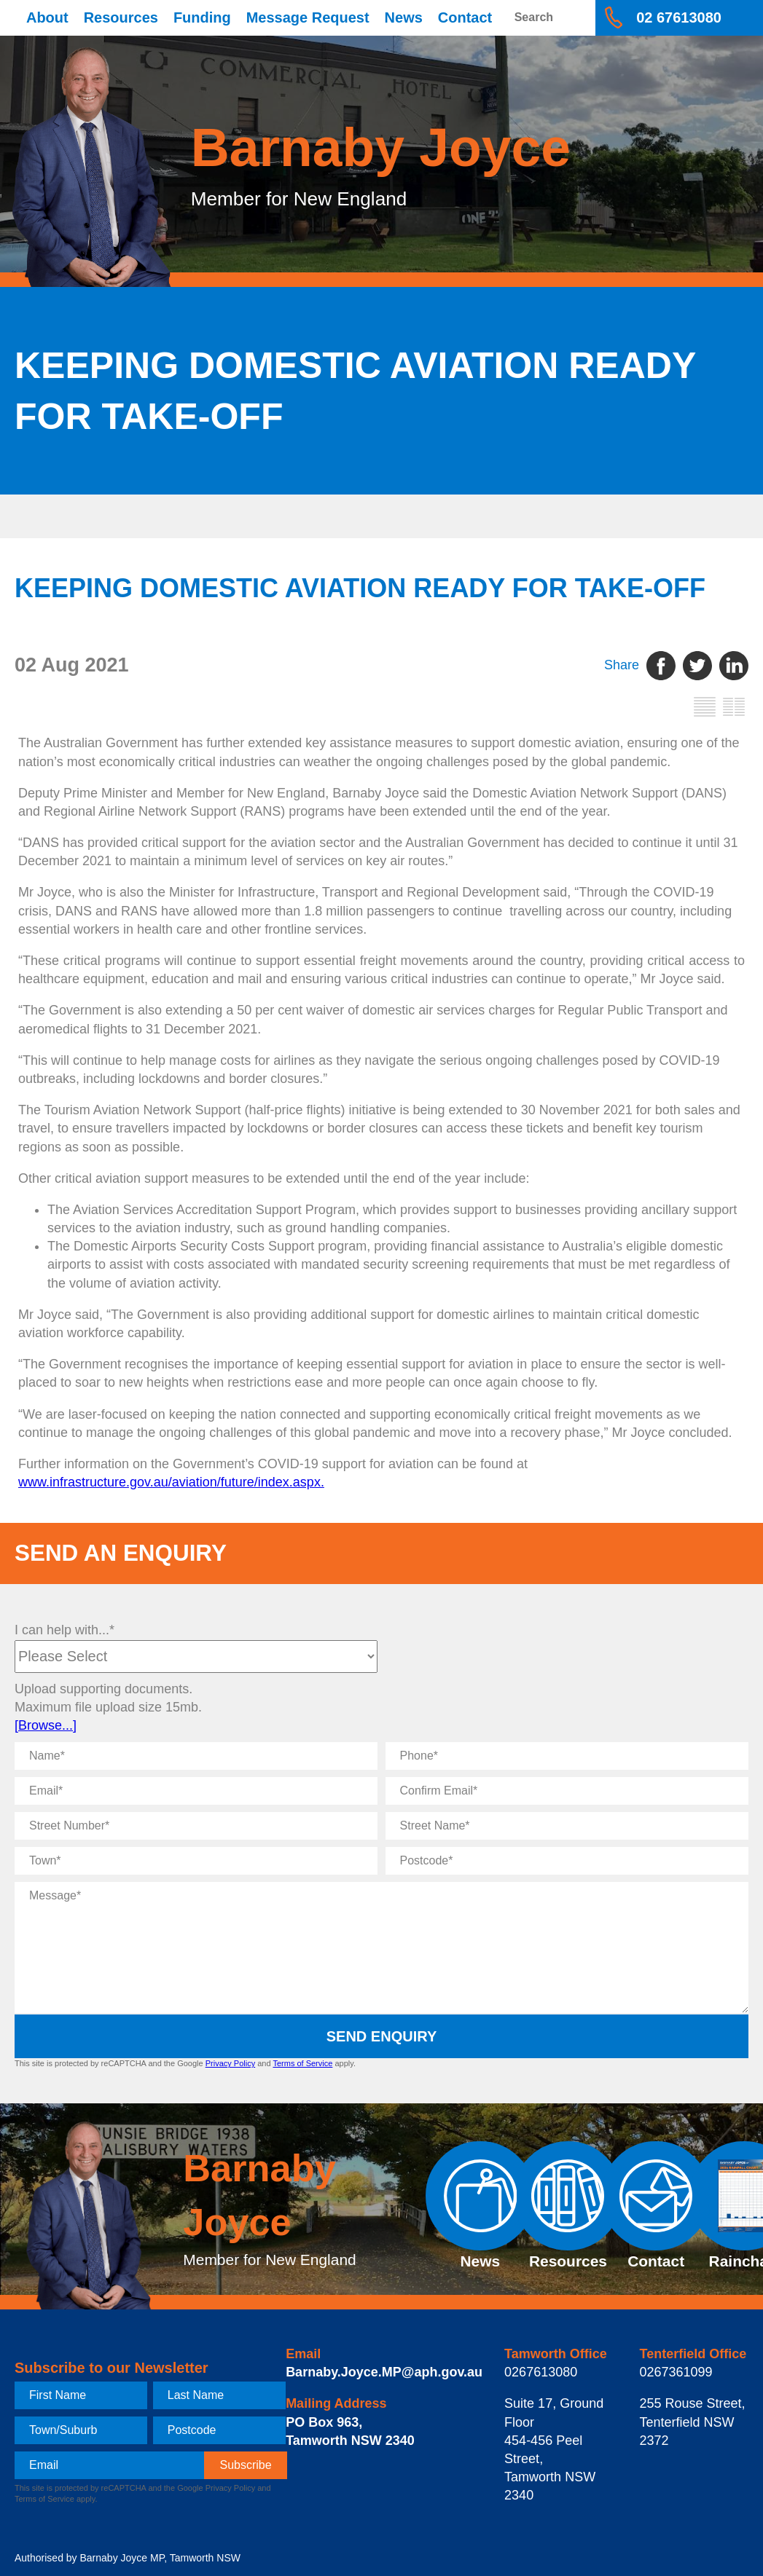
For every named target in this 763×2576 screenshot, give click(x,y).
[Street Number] (196, 1826)
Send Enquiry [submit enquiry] (381, 2036)
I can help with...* (64, 1630)
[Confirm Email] (567, 1791)
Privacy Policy (230, 2063)
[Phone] (567, 1756)
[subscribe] (245, 2465)
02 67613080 (678, 17)
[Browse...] (46, 1725)
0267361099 (676, 2372)
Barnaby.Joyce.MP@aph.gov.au (384, 2372)
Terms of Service (302, 2063)
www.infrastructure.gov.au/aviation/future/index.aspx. (171, 1482)
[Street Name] (567, 1826)
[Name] (196, 1756)
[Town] (196, 1861)
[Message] (381, 1947)
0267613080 (540, 2372)
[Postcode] (567, 1861)
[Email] (196, 1791)
